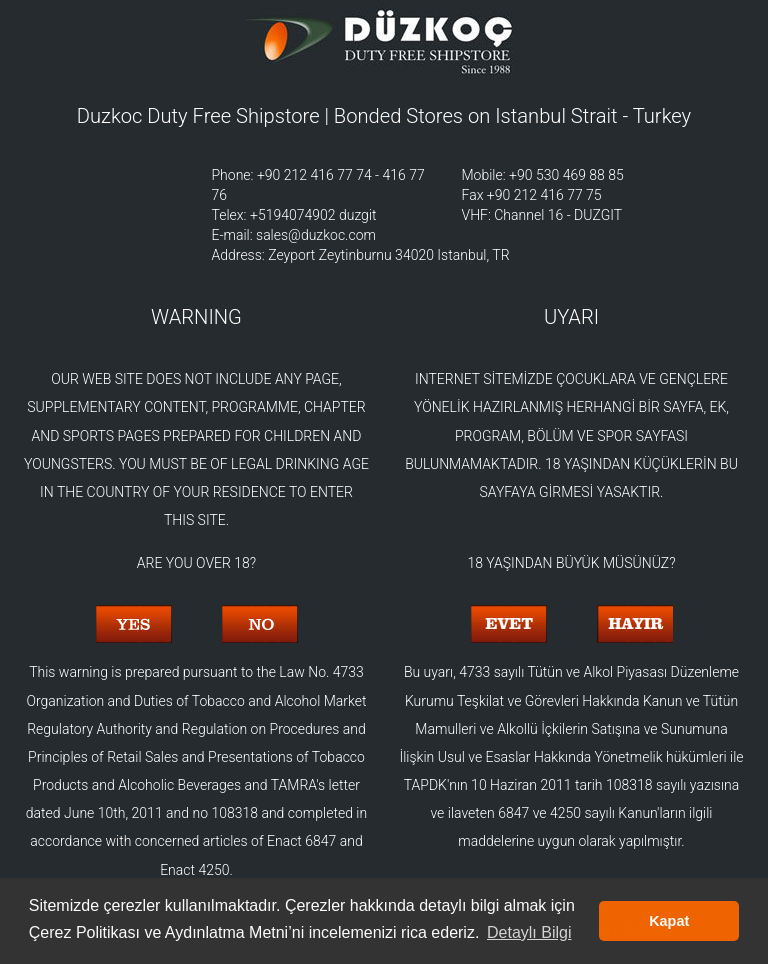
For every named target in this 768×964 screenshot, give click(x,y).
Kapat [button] (669, 921)
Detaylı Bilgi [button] (529, 932)
